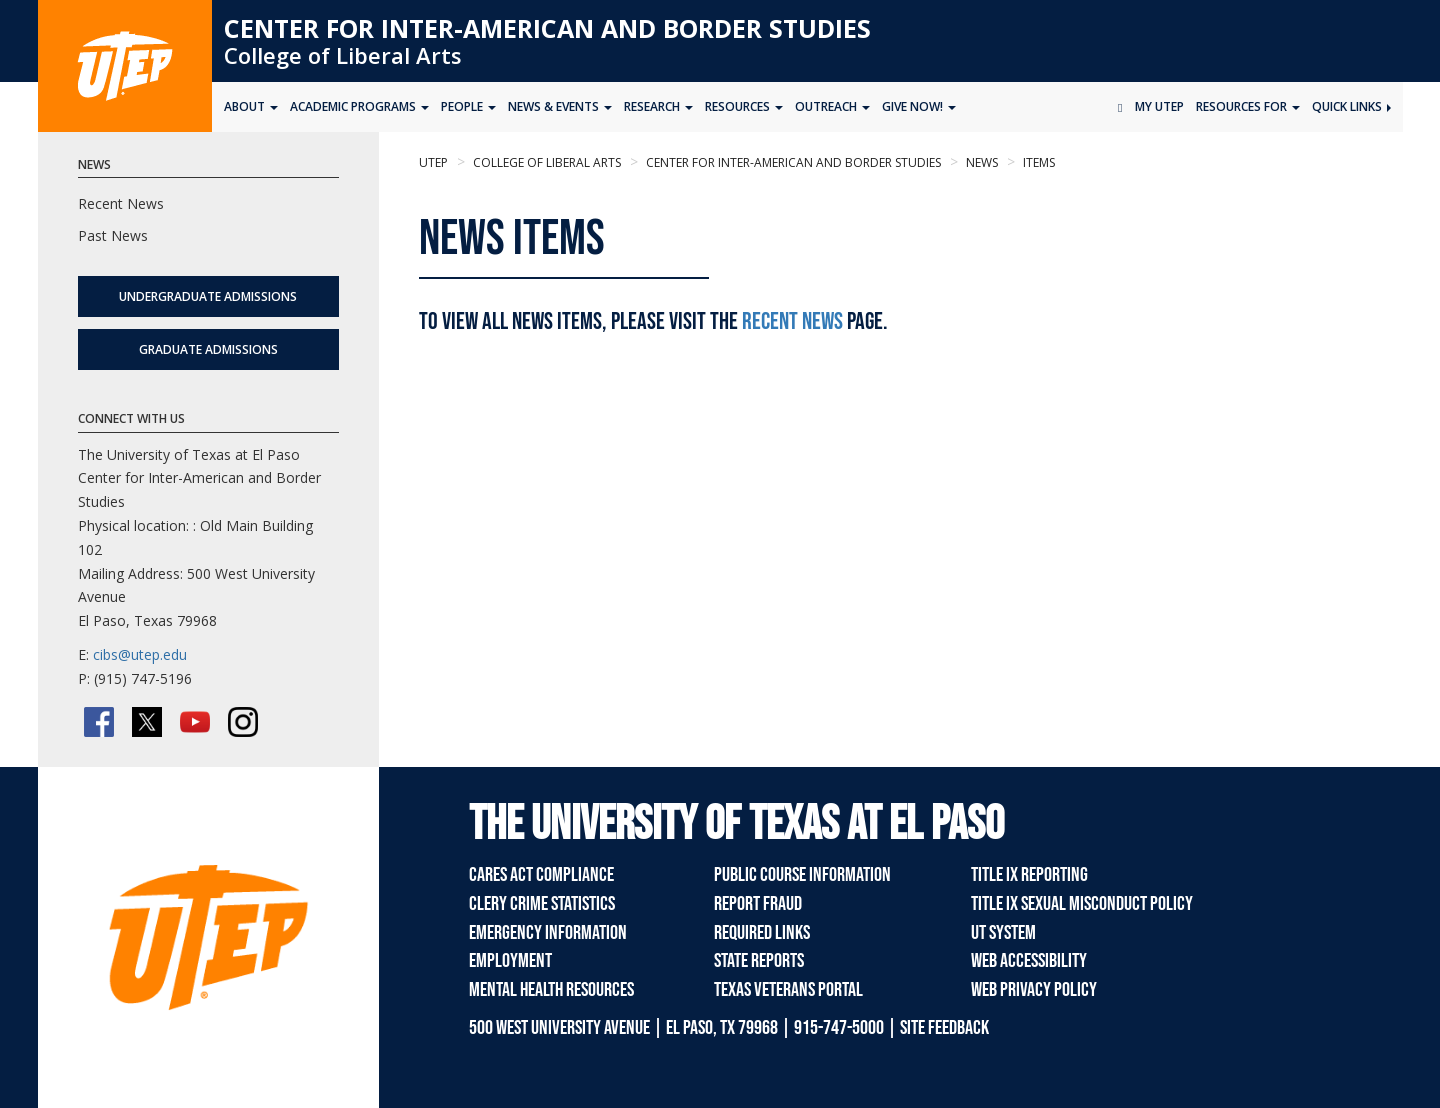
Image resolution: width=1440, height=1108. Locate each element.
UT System (1003, 933)
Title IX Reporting (1029, 875)
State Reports (759, 961)
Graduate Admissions (208, 349)
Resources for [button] (1248, 106)
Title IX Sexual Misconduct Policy (1082, 904)
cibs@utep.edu (140, 654)
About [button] (251, 106)
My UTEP (1159, 106)
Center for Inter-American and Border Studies (547, 28)
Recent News (792, 321)
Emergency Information (548, 933)
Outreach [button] (832, 106)
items (1037, 162)
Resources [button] (744, 106)
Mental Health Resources (551, 990)
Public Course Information (802, 875)
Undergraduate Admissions (208, 296)
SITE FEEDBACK (944, 1028)
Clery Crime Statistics (542, 904)
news (980, 162)
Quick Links (1351, 106)
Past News (113, 235)
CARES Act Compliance (541, 875)
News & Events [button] (560, 106)
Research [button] (658, 106)
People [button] (468, 106)
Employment (510, 961)
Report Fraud (758, 904)
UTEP (433, 162)
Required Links (762, 933)
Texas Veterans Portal (788, 990)
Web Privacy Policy (1034, 990)
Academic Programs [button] (359, 106)
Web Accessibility (1029, 961)
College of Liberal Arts (343, 55)
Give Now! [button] (919, 106)
